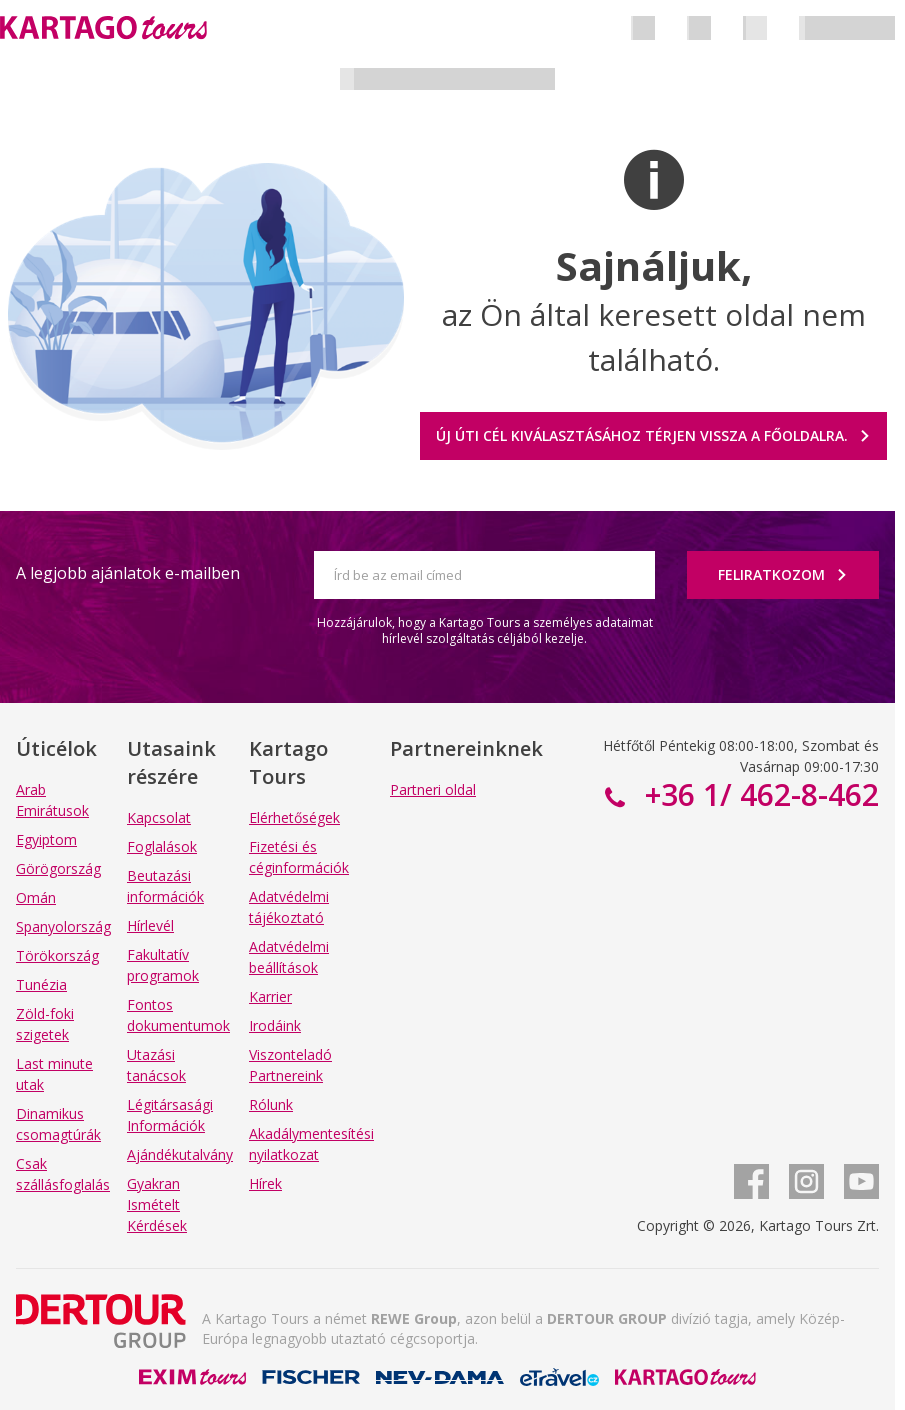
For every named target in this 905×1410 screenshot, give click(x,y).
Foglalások (162, 846)
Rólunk (271, 1104)
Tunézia (41, 984)
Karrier (270, 996)
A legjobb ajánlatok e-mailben (128, 573)
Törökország (57, 955)
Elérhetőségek (294, 817)
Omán (36, 897)
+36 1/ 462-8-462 (758, 794)
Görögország (58, 868)
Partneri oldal (433, 789)
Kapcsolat (159, 817)
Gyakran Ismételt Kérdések (157, 1204)
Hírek (265, 1183)
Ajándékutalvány (180, 1154)
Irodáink (275, 1025)
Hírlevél (150, 925)
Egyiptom (46, 839)
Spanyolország (63, 926)
